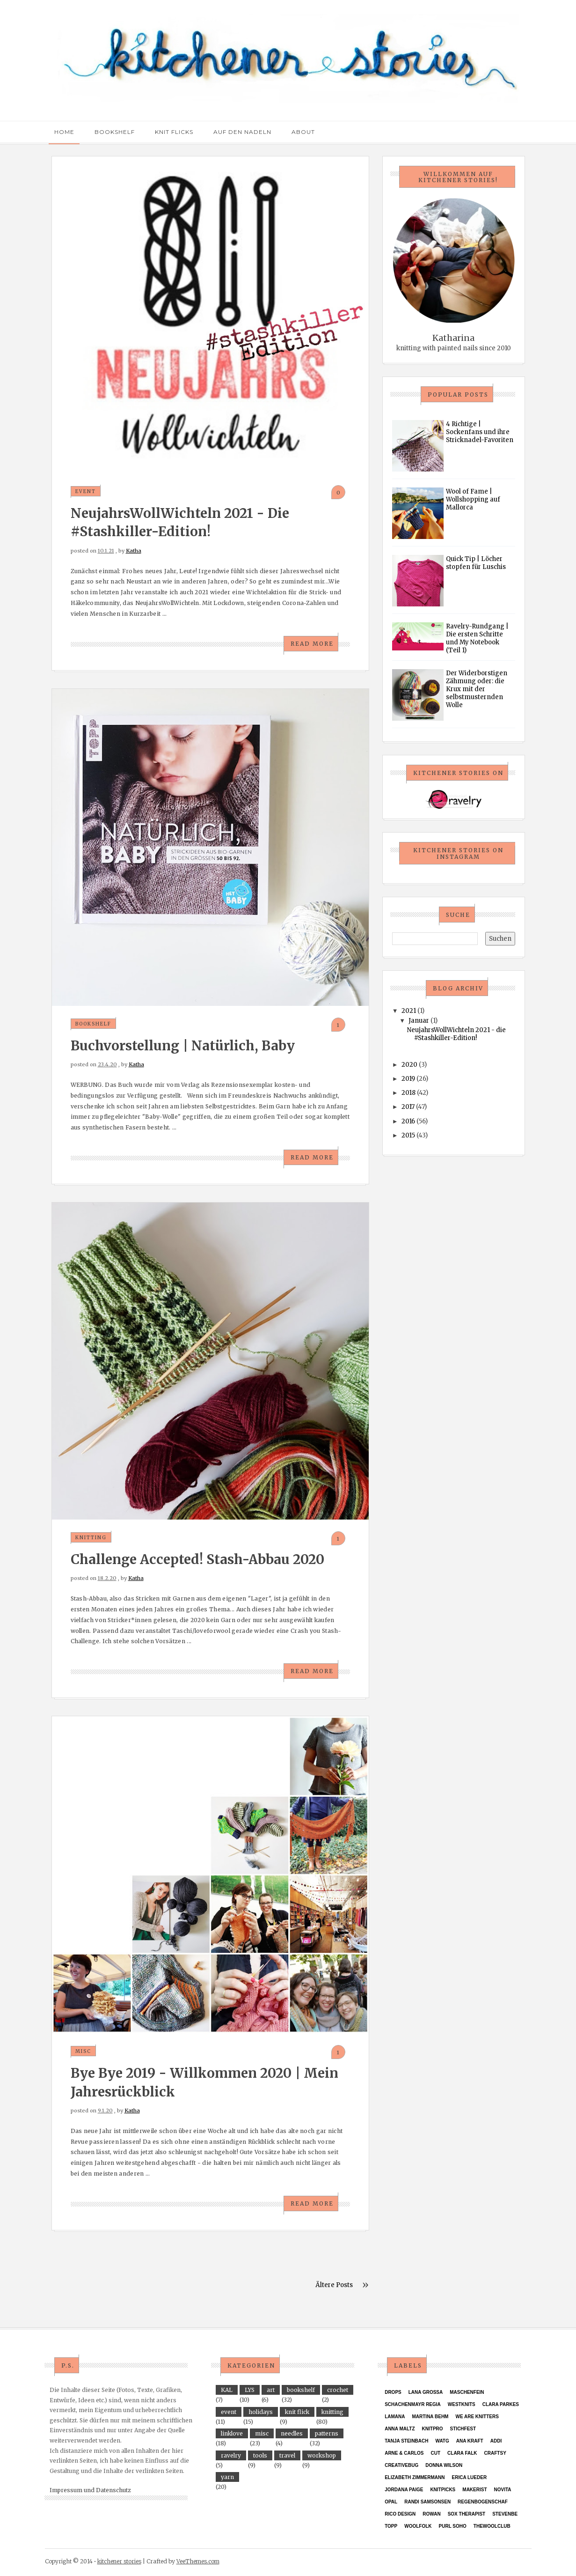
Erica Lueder (469, 2477)
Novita (502, 2489)
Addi (496, 2440)
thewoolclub (492, 2526)
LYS (250, 2389)
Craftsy (495, 2453)
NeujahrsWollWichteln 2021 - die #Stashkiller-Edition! (456, 1034)
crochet (337, 2389)
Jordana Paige (404, 2489)
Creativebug (401, 2465)
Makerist (474, 2489)
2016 (408, 1121)
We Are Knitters (476, 2416)
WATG (442, 2440)
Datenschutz (113, 2490)
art (271, 2389)
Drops (393, 2392)
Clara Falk (462, 2453)
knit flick (297, 2411)
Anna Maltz (400, 2428)
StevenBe (505, 2514)
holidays (260, 2411)
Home (64, 131)
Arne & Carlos (404, 2453)
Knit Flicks (174, 131)
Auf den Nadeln (242, 131)
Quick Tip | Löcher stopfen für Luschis (476, 563)
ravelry (231, 2455)
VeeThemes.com (197, 2561)
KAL (227, 2389)
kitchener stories (119, 2561)
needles (292, 2433)
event (85, 491)
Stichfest (463, 2428)
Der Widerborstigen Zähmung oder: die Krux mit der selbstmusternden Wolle (476, 689)
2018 (408, 1093)
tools (260, 2455)
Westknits (461, 2404)
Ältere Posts (334, 2285)
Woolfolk (417, 2526)
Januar (418, 1021)
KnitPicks (442, 2489)
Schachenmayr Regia (413, 2404)
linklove (232, 2433)
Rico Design (400, 2514)
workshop (321, 2455)
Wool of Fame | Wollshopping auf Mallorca (473, 499)
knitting (91, 1538)
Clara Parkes (500, 2404)
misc (83, 2051)
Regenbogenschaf (483, 2501)
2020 (409, 1065)
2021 (408, 1011)
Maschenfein (467, 2392)
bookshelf (93, 1024)
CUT (436, 2453)
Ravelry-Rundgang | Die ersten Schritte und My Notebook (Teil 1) (477, 638)
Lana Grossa (425, 2392)
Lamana (395, 2416)
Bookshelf (115, 131)
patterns (326, 2433)
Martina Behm (430, 2416)
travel (287, 2455)
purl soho (453, 2526)
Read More (312, 643)
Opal (391, 2501)
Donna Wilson (443, 2465)
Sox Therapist (467, 2514)
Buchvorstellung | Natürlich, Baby (183, 1045)
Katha (133, 550)
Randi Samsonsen (427, 2501)
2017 (408, 1107)
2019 (408, 1079)
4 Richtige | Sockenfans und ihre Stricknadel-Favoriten (479, 432)
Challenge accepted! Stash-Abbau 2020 (197, 1559)
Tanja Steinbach (406, 2440)
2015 (408, 1135)
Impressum (66, 2490)
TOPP (391, 2526)
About (303, 131)
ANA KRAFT (469, 2440)
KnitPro (432, 2428)
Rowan (431, 2514)
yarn (227, 2476)
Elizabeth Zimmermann (415, 2477)
